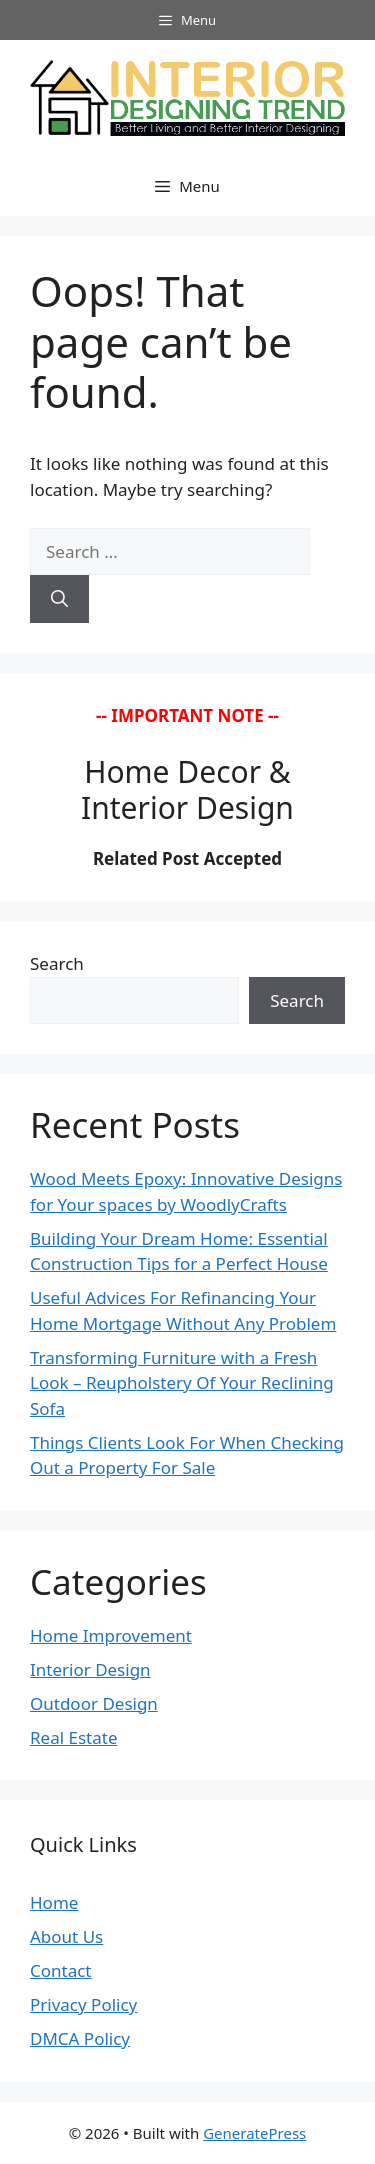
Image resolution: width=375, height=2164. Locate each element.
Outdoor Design (94, 1703)
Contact (61, 1970)
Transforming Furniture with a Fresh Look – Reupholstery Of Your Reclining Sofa (182, 1383)
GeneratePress (254, 2133)
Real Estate (74, 1737)
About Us (66, 1936)
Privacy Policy (83, 2004)
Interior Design (90, 1669)
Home (54, 1902)
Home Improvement (111, 1635)
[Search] (59, 599)
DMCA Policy (80, 2038)
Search (57, 963)
